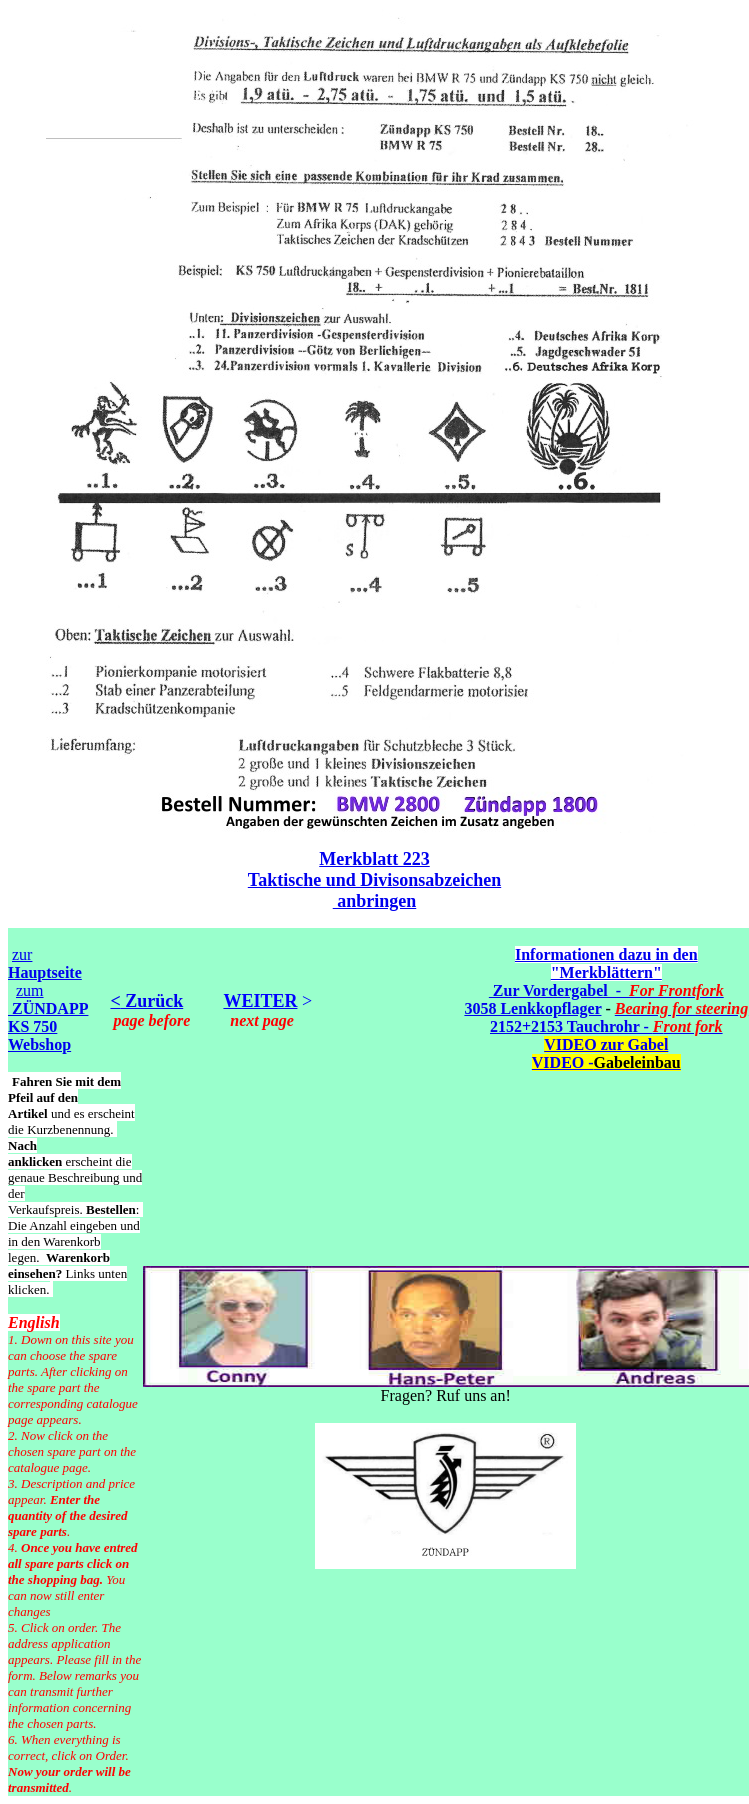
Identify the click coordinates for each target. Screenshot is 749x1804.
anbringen (375, 901)
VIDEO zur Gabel (606, 1044)
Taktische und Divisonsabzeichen (374, 880)
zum (48, 1017)
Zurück (152, 1001)
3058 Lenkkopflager (532, 1008)
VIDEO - (606, 1062)
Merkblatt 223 (374, 859)
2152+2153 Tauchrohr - (606, 1026)
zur (45, 963)
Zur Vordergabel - (606, 990)
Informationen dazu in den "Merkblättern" (606, 963)
